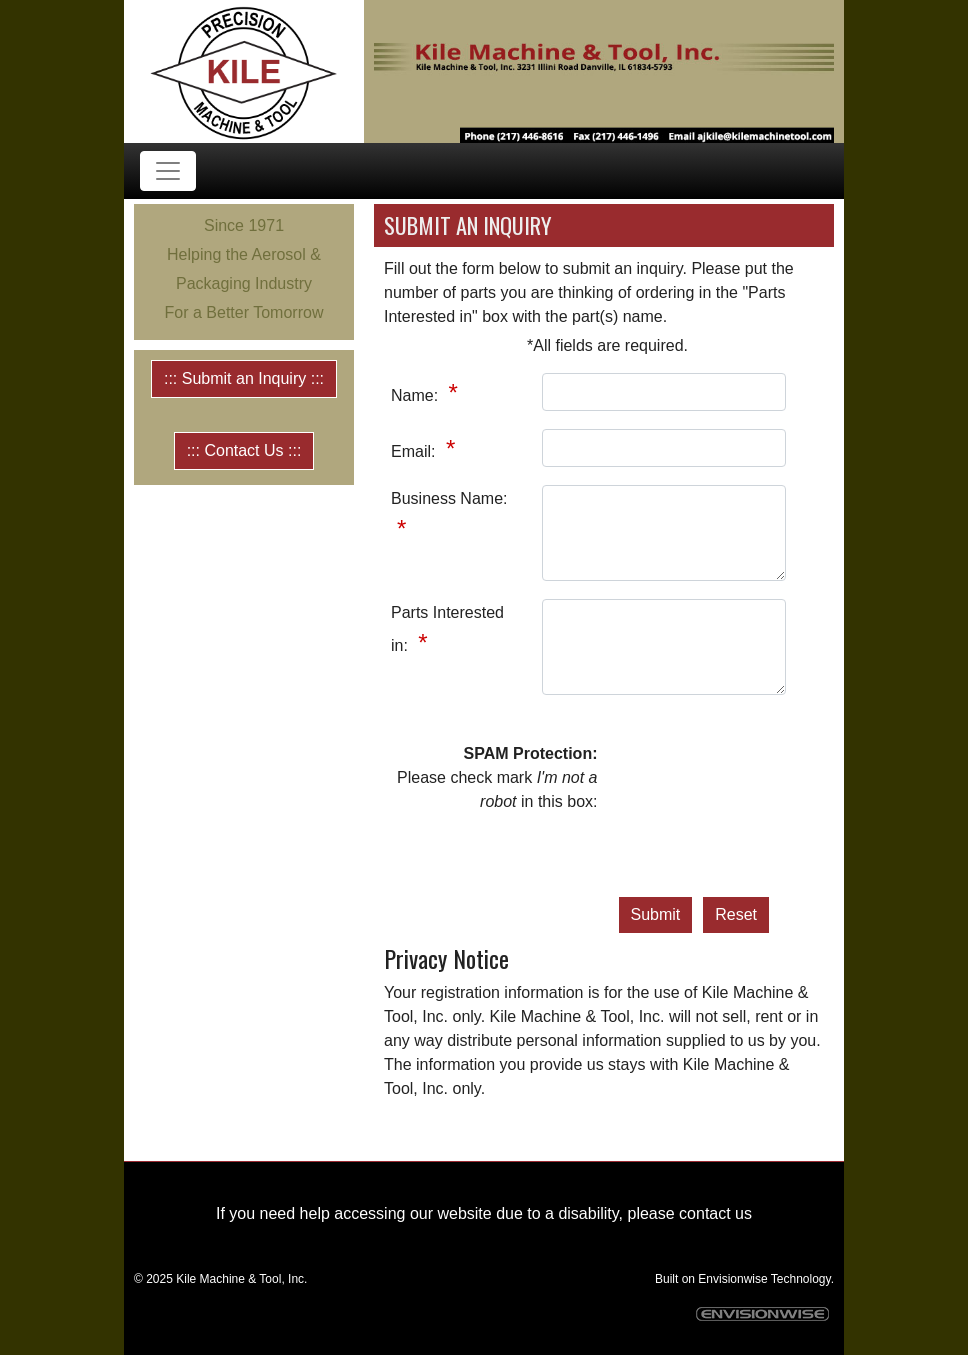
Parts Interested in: (447, 629)
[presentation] (700, 814)
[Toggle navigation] (168, 171)
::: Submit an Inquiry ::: (244, 378)
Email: (415, 451)
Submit (656, 914)
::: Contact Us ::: (244, 450)
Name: (417, 395)
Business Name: (449, 498)
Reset (736, 914)
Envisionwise (732, 1279)
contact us (715, 1213)
